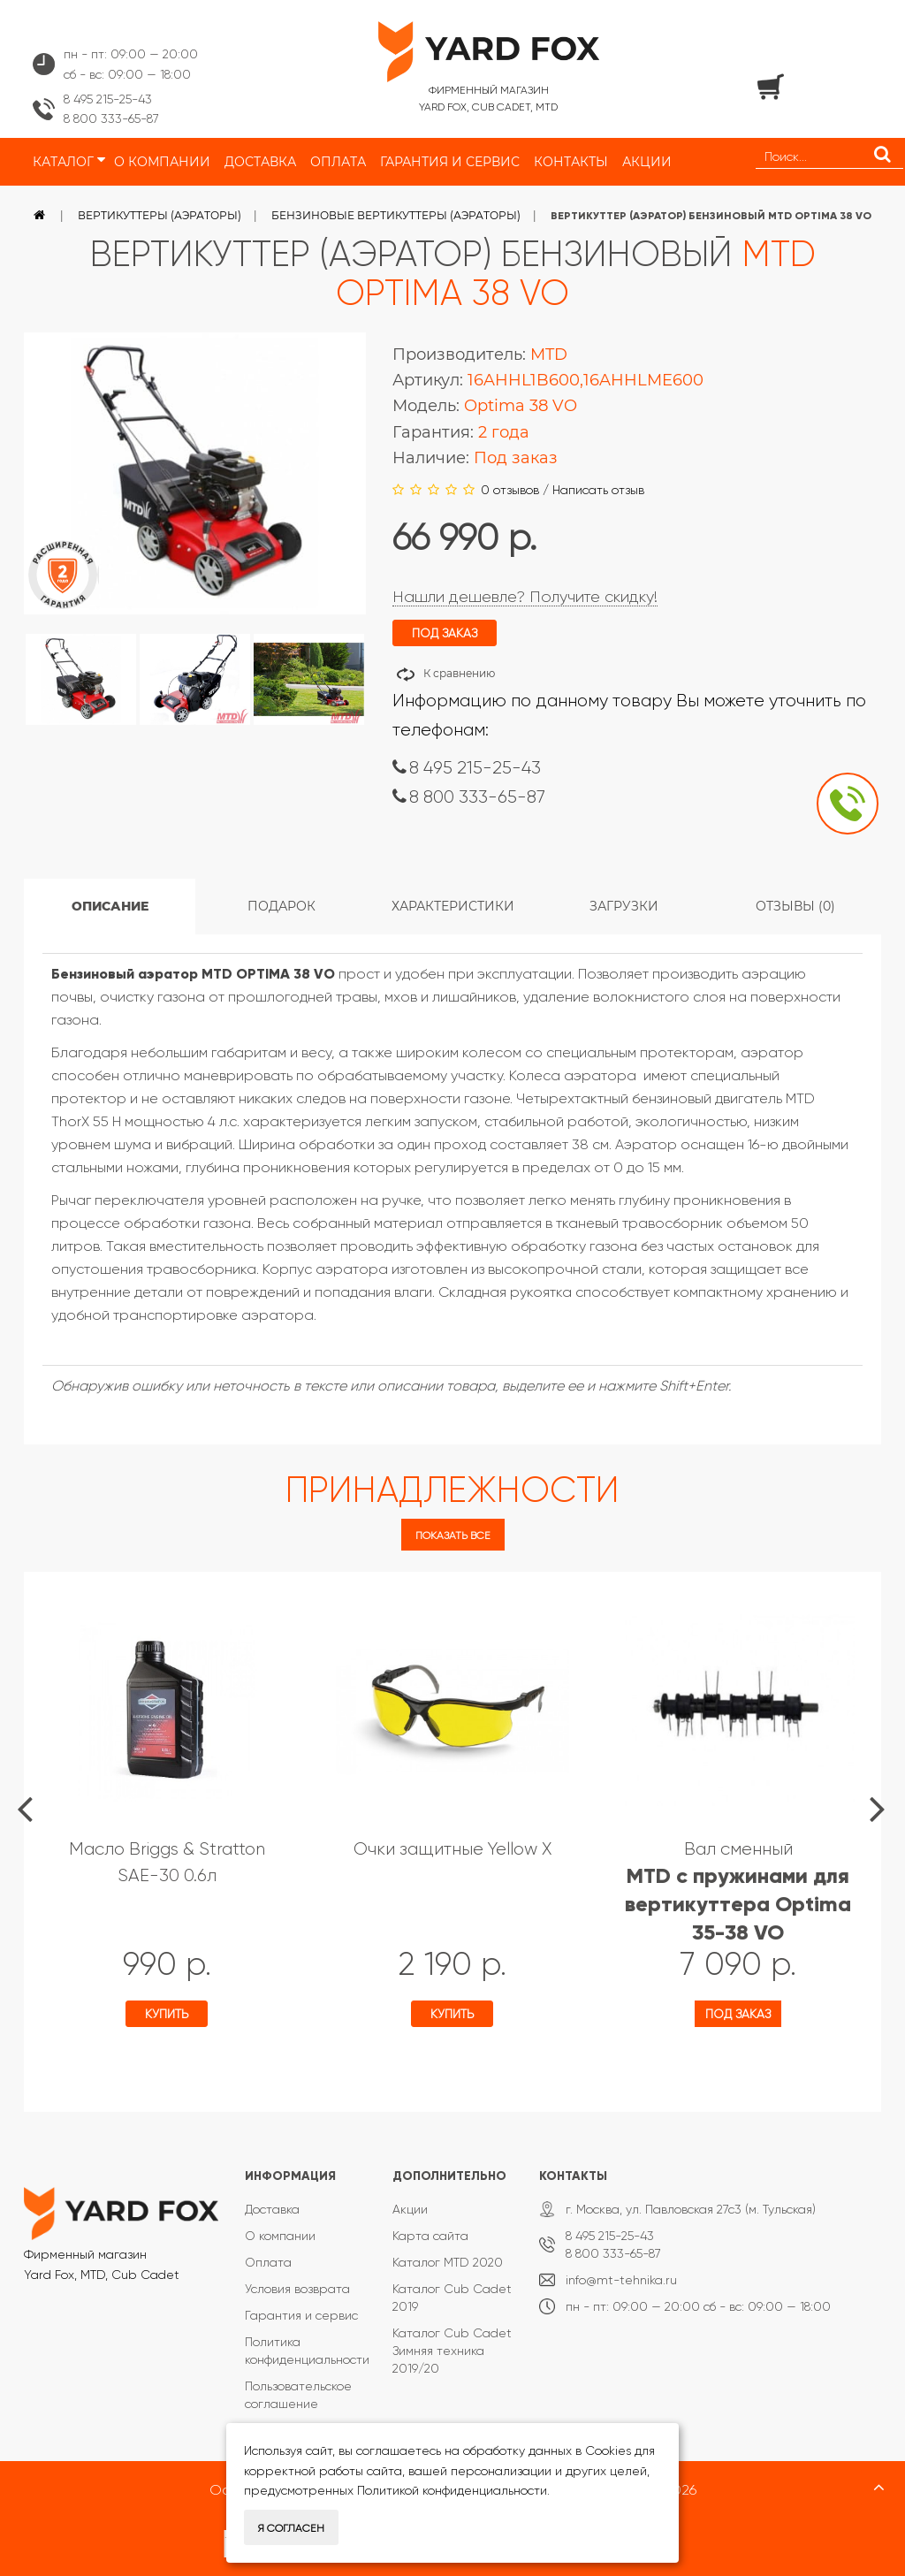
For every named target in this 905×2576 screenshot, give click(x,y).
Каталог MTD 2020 (447, 2262)
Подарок (281, 906)
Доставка (272, 2209)
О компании (280, 2236)
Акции (410, 2209)
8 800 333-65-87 (111, 118)
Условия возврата (297, 2289)
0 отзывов (510, 490)
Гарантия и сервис (301, 2315)
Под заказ (738, 2014)
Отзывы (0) (795, 906)
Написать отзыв (598, 490)
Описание (110, 906)
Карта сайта (430, 2236)
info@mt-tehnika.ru (621, 2280)
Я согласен (291, 2528)
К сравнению (459, 673)
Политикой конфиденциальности (452, 2490)
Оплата (268, 2262)
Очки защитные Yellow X (452, 1849)
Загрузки (623, 906)
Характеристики (453, 906)
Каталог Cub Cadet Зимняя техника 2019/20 (452, 2350)
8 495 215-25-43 (108, 99)
